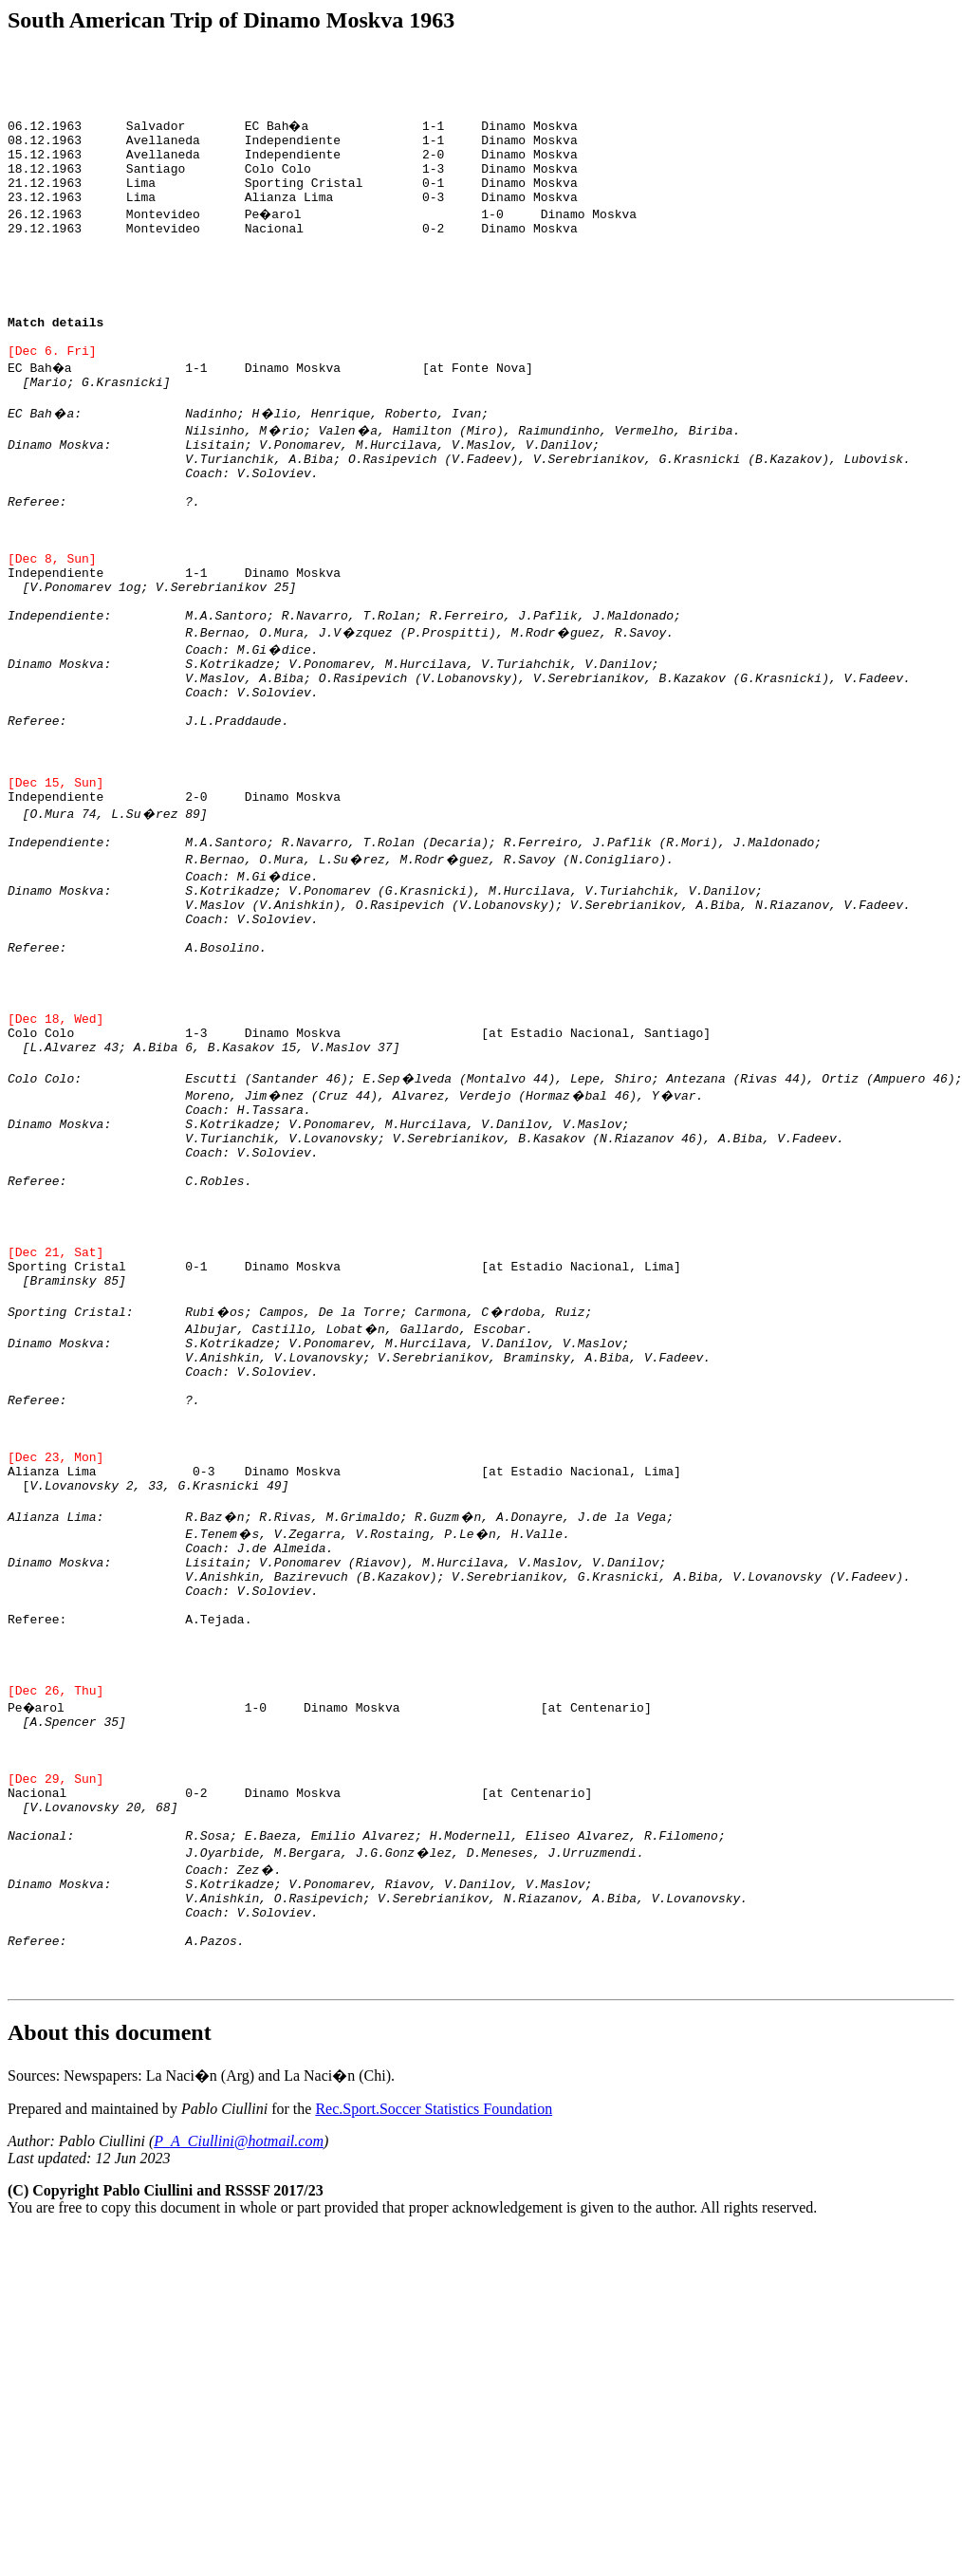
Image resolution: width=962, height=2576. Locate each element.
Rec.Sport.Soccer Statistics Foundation (433, 2393)
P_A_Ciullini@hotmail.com (239, 2426)
